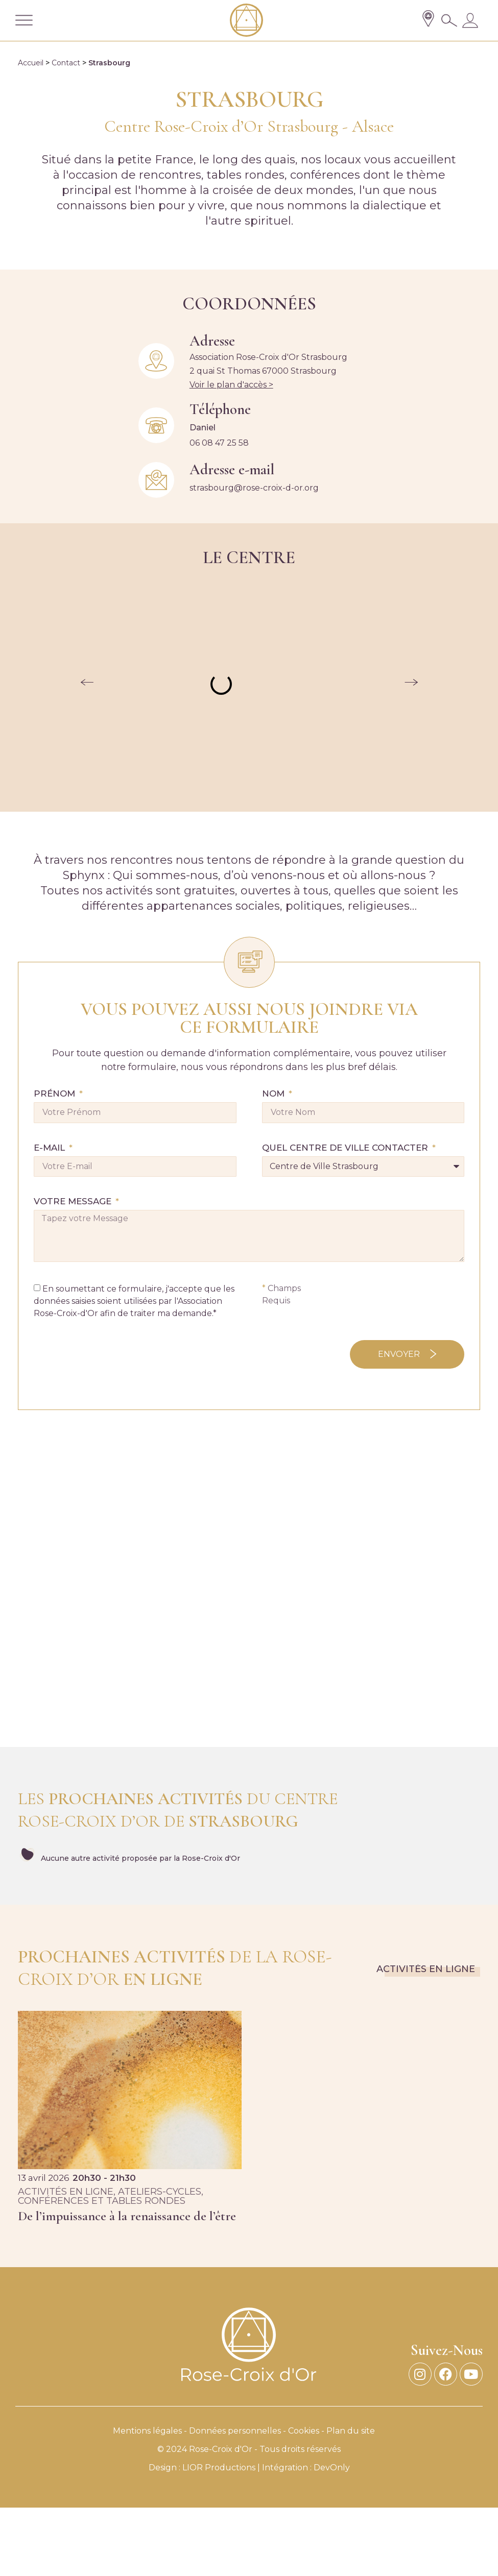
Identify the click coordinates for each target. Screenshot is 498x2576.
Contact (66, 62)
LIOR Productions (218, 2467)
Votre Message (74, 1201)
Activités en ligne (425, 1969)
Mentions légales (147, 2431)
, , (110, 2196)
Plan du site (350, 2431)
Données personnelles (235, 2431)
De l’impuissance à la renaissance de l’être (127, 2216)
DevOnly (332, 2467)
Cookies (303, 2431)
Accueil (30, 62)
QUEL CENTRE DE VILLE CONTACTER (346, 1148)
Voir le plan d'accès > (231, 385)
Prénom (56, 1094)
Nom (274, 1094)
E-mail (50, 1148)
